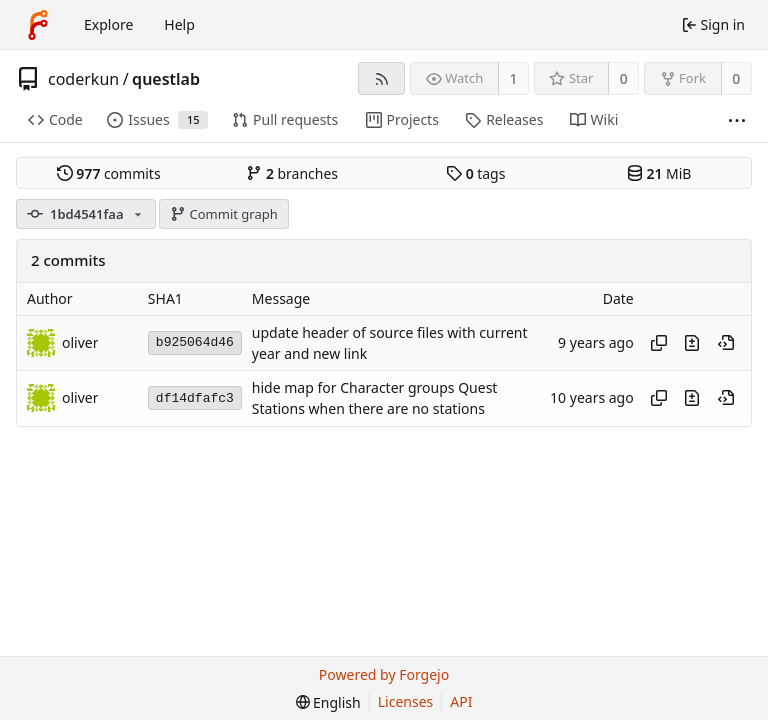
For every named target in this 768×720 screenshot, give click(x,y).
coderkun (83, 79)
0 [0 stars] (624, 78)
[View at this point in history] (726, 343)
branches (292, 173)
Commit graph (224, 214)
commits (109, 173)
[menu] (328, 702)
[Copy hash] (659, 343)
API (461, 701)
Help (179, 24)
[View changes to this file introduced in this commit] (692, 343)
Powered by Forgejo (384, 674)
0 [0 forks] (736, 78)
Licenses (406, 701)
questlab (166, 79)
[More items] (737, 120)
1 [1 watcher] (514, 78)
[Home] (38, 25)
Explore (108, 24)
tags (475, 173)
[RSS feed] (381, 78)
